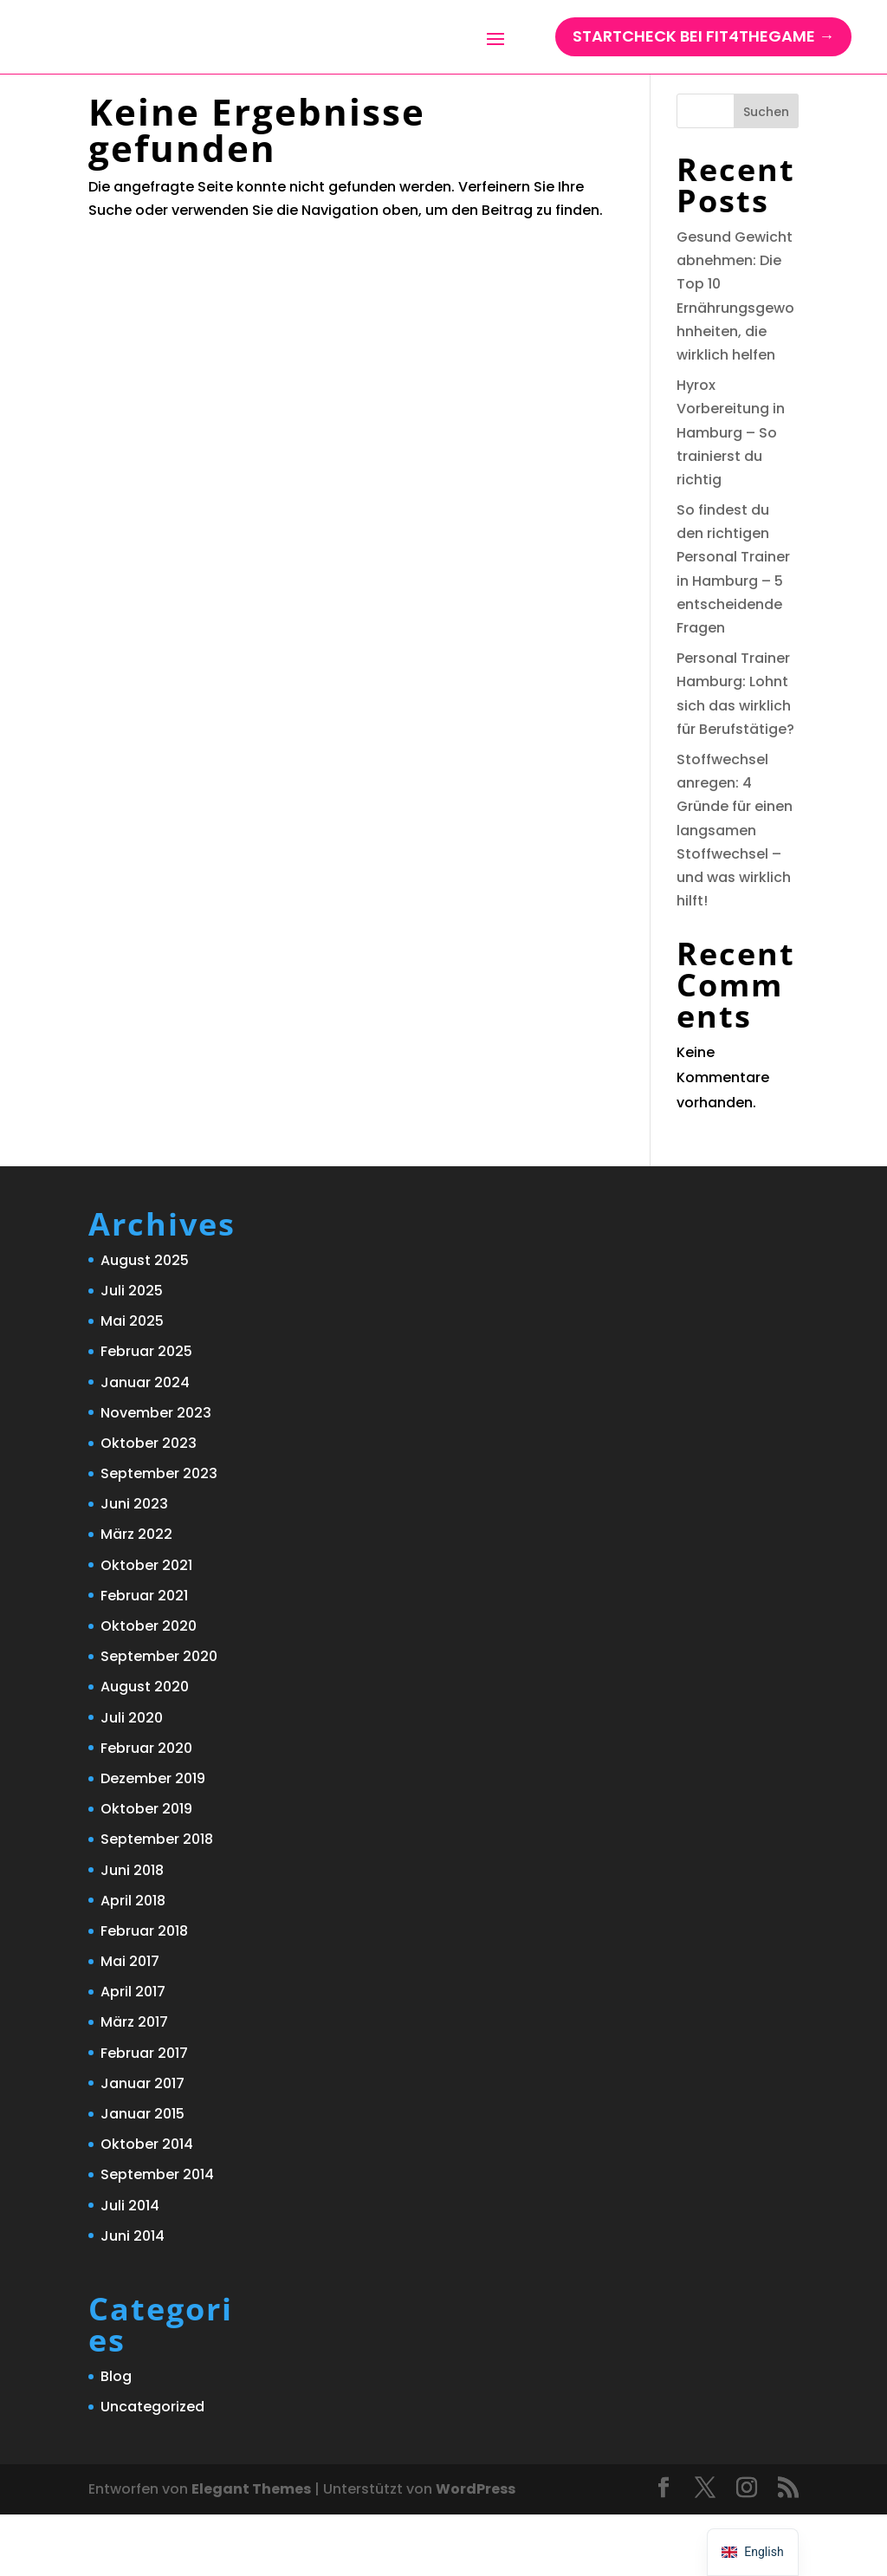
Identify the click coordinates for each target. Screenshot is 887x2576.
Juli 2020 (131, 1779)
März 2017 (134, 2083)
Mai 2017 (129, 2023)
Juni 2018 (132, 1932)
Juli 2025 (131, 1352)
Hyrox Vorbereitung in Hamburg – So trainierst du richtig (731, 494)
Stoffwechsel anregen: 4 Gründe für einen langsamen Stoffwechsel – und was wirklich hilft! (735, 891)
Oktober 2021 (146, 1627)
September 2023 (158, 1535)
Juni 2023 (134, 1565)
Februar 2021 (144, 1657)
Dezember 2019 (152, 1840)
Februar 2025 (146, 1413)
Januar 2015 (142, 2175)
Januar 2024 (145, 1444)
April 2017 (132, 2053)
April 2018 (132, 1962)
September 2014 (157, 2236)
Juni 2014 (132, 2297)
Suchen (766, 173)
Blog (116, 2438)
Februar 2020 (146, 1810)
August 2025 (144, 1322)
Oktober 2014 (146, 2206)
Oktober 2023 (148, 1505)
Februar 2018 (144, 1992)
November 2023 (155, 1474)
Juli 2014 (129, 2267)
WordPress (475, 2550)
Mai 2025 (132, 1382)
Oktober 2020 (148, 1687)
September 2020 (158, 1718)
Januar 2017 (142, 2145)
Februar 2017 (144, 2115)
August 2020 (144, 1748)
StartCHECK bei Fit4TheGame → (703, 51)
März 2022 (136, 1596)
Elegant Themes (251, 2550)
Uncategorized (152, 2468)
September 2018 (156, 1901)
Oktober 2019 (146, 1870)
